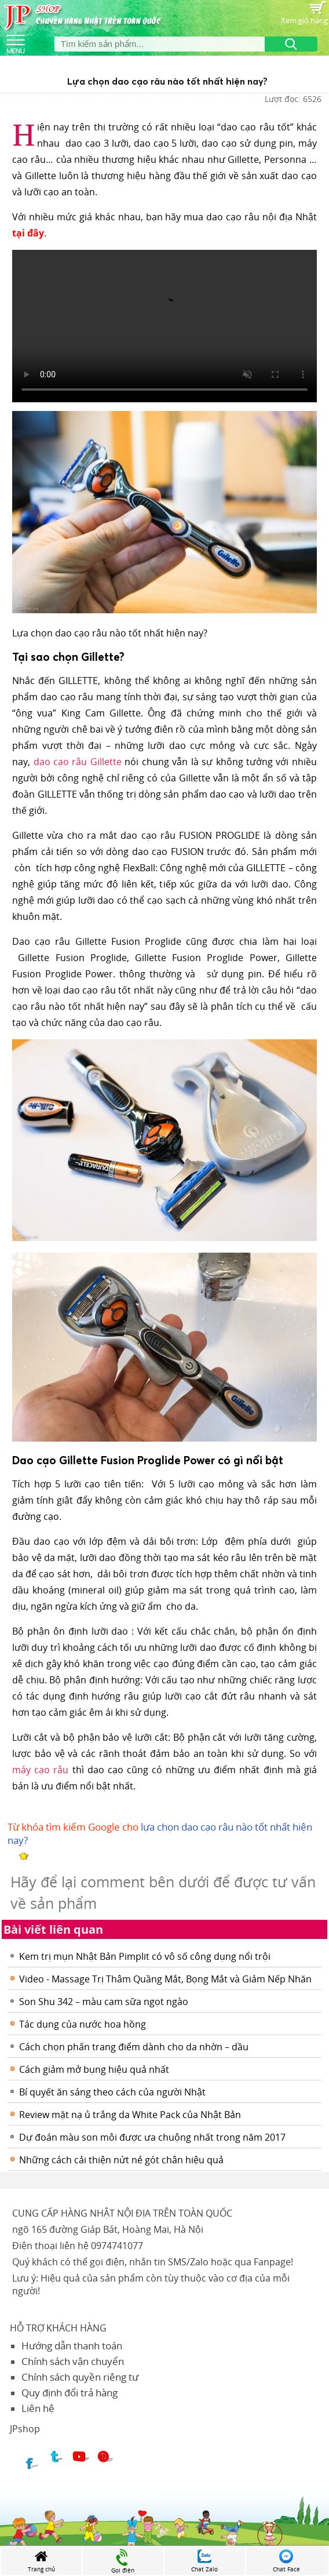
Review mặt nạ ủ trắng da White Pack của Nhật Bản (130, 2114)
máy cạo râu (40, 1769)
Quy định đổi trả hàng (69, 2392)
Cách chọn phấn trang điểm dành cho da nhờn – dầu (133, 2046)
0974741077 (117, 2245)
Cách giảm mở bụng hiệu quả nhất (94, 2069)
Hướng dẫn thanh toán (71, 2345)
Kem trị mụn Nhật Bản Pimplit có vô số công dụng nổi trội (144, 1956)
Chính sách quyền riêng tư (79, 2377)
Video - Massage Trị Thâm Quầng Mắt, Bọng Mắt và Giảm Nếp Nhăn (165, 1979)
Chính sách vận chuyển (72, 2361)
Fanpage (272, 2261)
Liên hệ (37, 2408)
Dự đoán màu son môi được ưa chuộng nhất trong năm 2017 (152, 2137)
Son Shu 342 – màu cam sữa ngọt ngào (103, 2001)
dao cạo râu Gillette (78, 761)
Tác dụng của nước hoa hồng (82, 2024)
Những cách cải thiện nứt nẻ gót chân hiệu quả (121, 2159)
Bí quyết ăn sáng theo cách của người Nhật (112, 2092)
